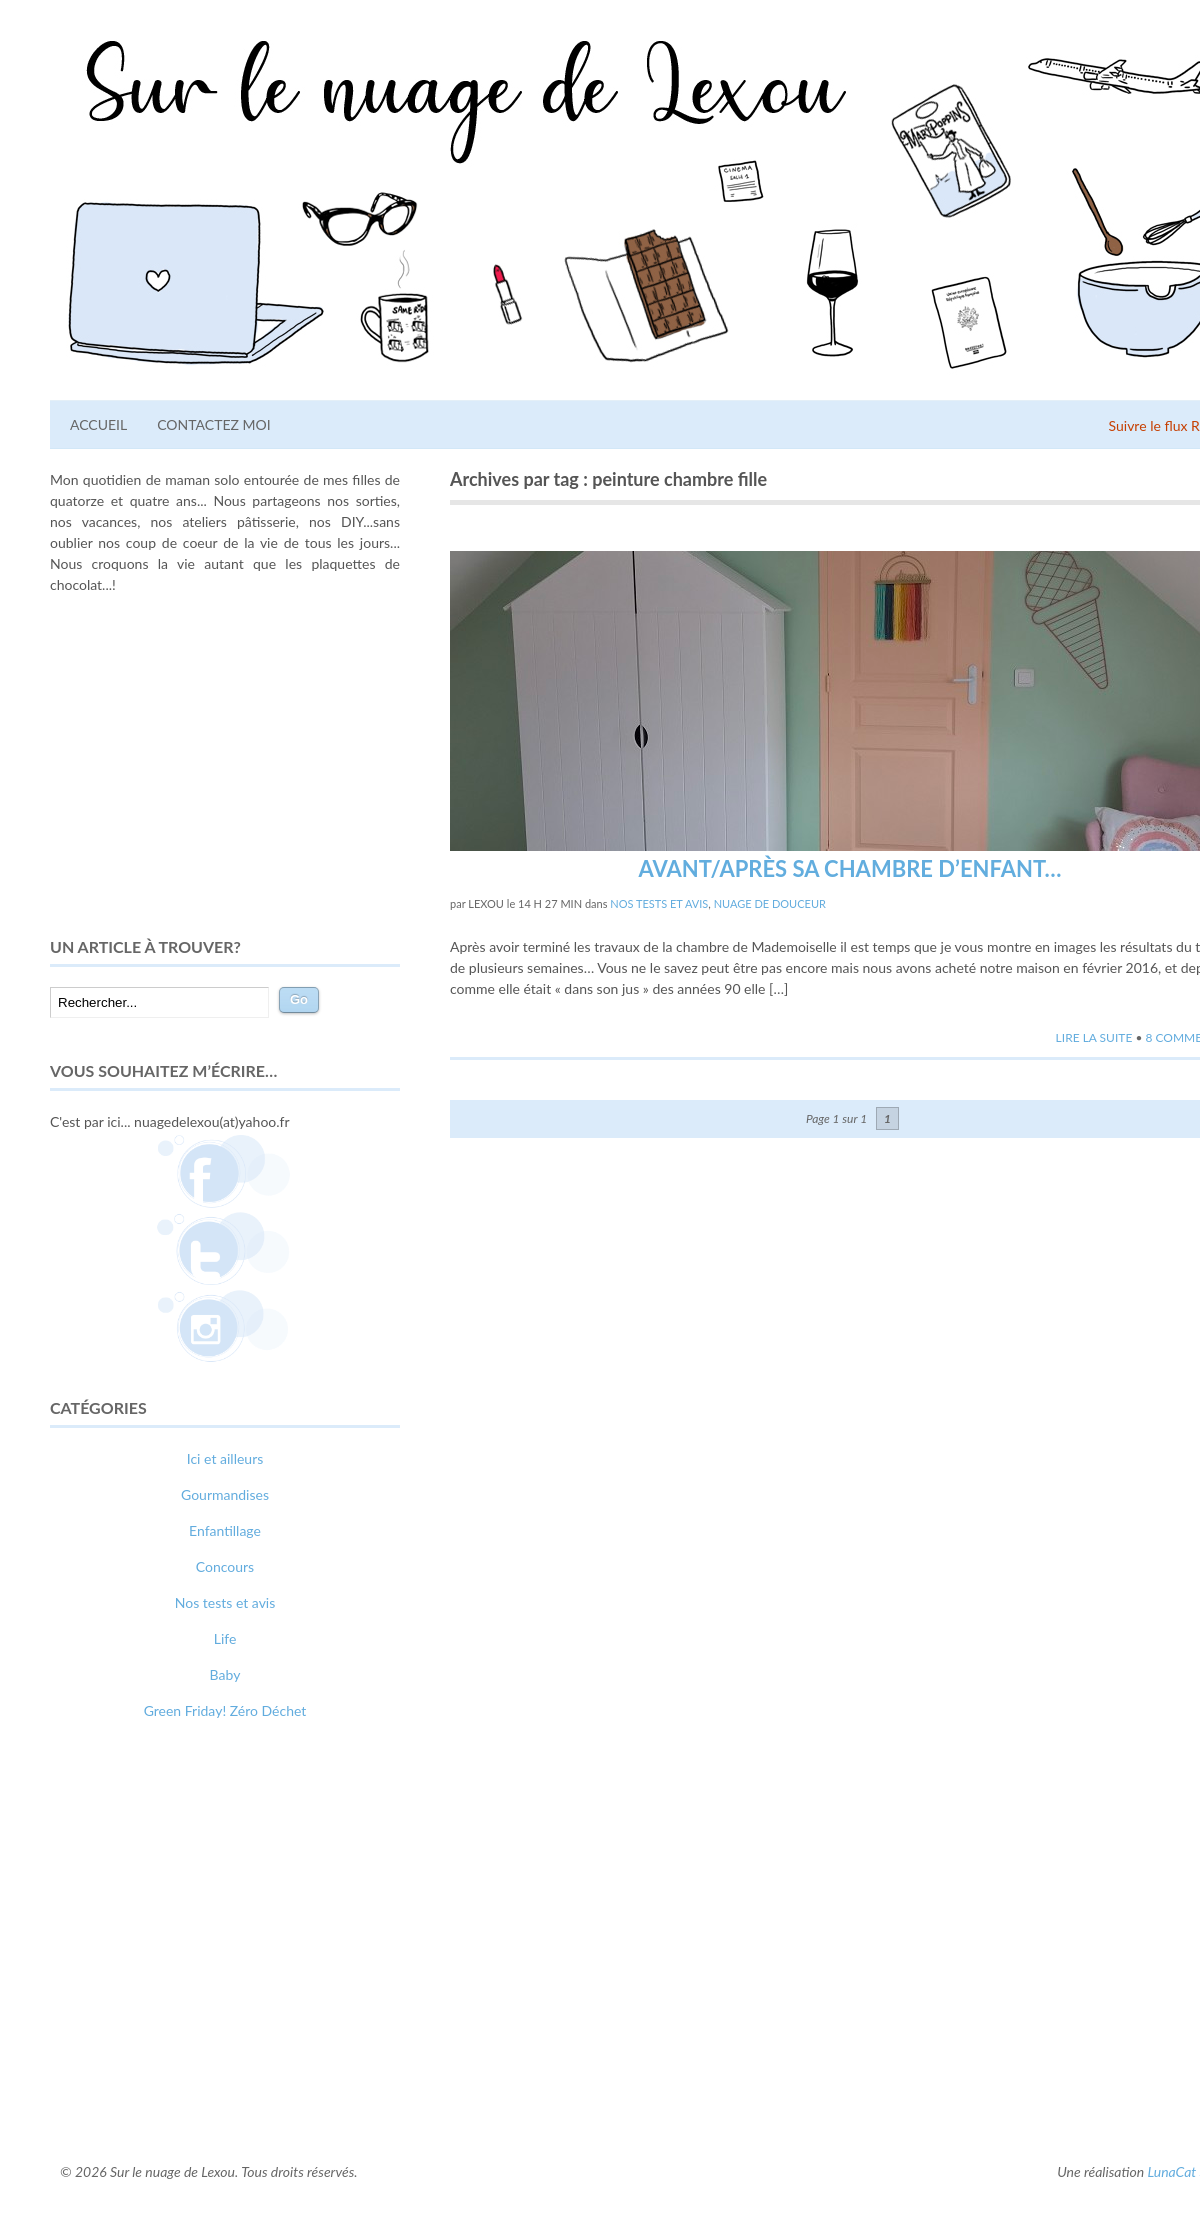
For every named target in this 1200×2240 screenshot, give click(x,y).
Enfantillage (225, 1530)
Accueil (98, 424)
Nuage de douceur (770, 903)
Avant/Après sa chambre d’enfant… (849, 868)
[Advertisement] (225, 765)
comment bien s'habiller (122, 2071)
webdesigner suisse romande (138, 2092)
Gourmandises (225, 1494)
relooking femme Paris (267, 2071)
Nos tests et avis (659, 903)
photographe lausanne (298, 2092)
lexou (486, 903)
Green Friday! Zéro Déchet (225, 1710)
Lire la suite (1094, 1037)
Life (225, 1638)
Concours (225, 1566)
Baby (225, 1674)
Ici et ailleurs (225, 1458)
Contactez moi (213, 424)
